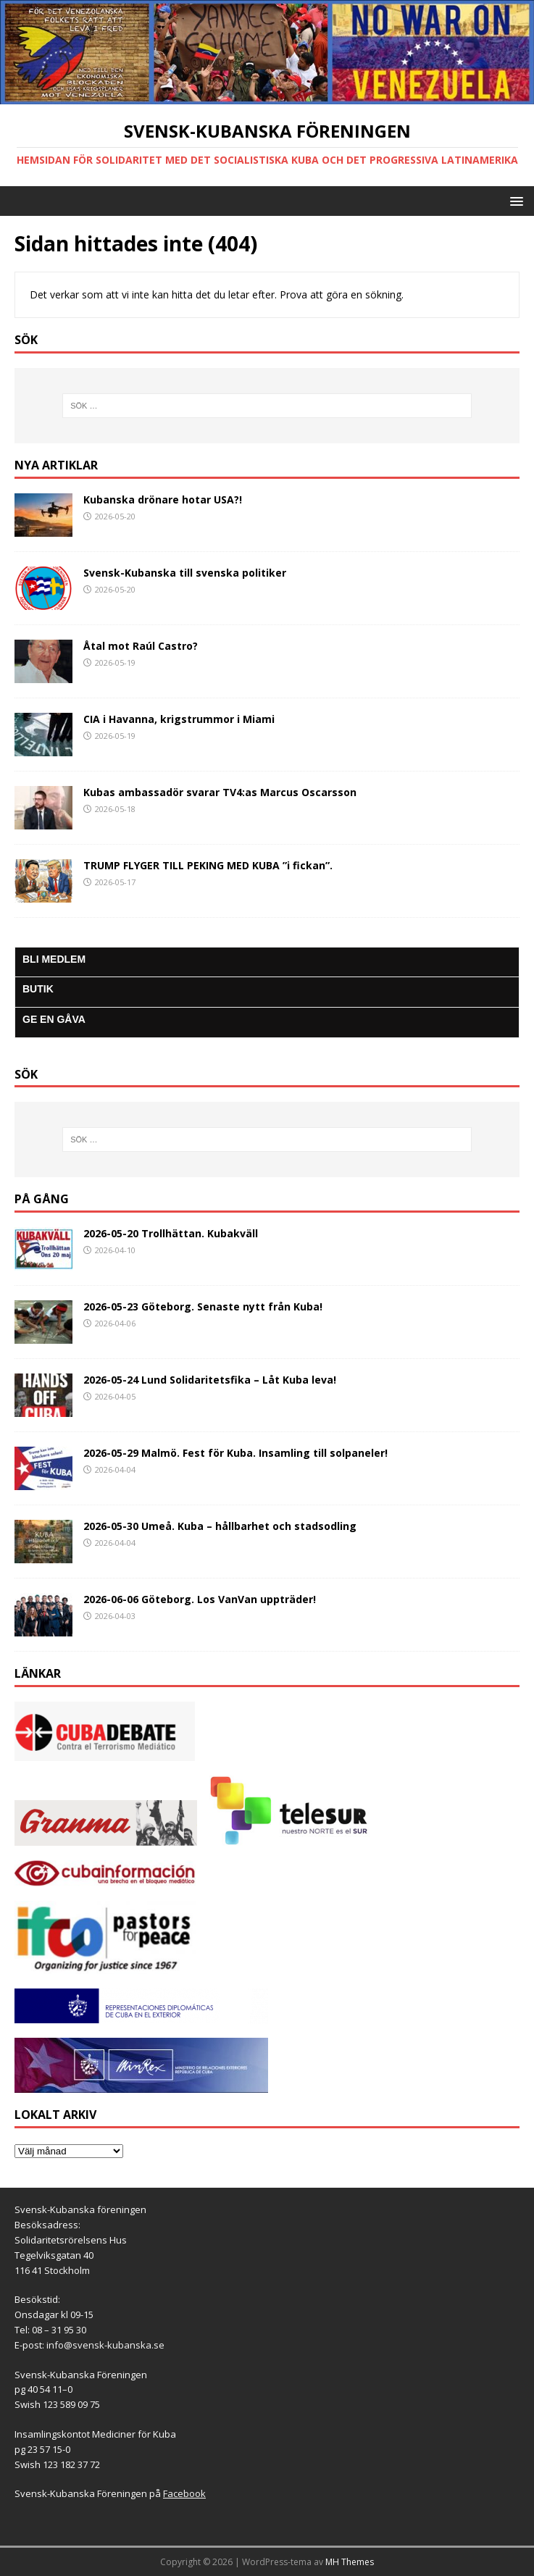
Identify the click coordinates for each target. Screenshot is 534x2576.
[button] (514, 200)
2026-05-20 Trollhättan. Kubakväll (170, 1233)
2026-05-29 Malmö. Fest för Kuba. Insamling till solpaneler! (235, 1453)
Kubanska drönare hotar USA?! (162, 499)
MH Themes (349, 2562)
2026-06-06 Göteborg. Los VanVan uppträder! (199, 1599)
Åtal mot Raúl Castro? (140, 646)
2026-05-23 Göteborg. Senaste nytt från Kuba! (202, 1306)
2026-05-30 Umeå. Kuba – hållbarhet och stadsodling (219, 1526)
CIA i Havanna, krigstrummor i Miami (179, 719)
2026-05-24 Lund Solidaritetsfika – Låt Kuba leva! (209, 1380)
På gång (41, 1199)
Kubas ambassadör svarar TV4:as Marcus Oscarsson (219, 792)
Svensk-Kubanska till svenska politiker (184, 573)
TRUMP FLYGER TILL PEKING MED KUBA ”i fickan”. (208, 865)
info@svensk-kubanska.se (105, 2344)
